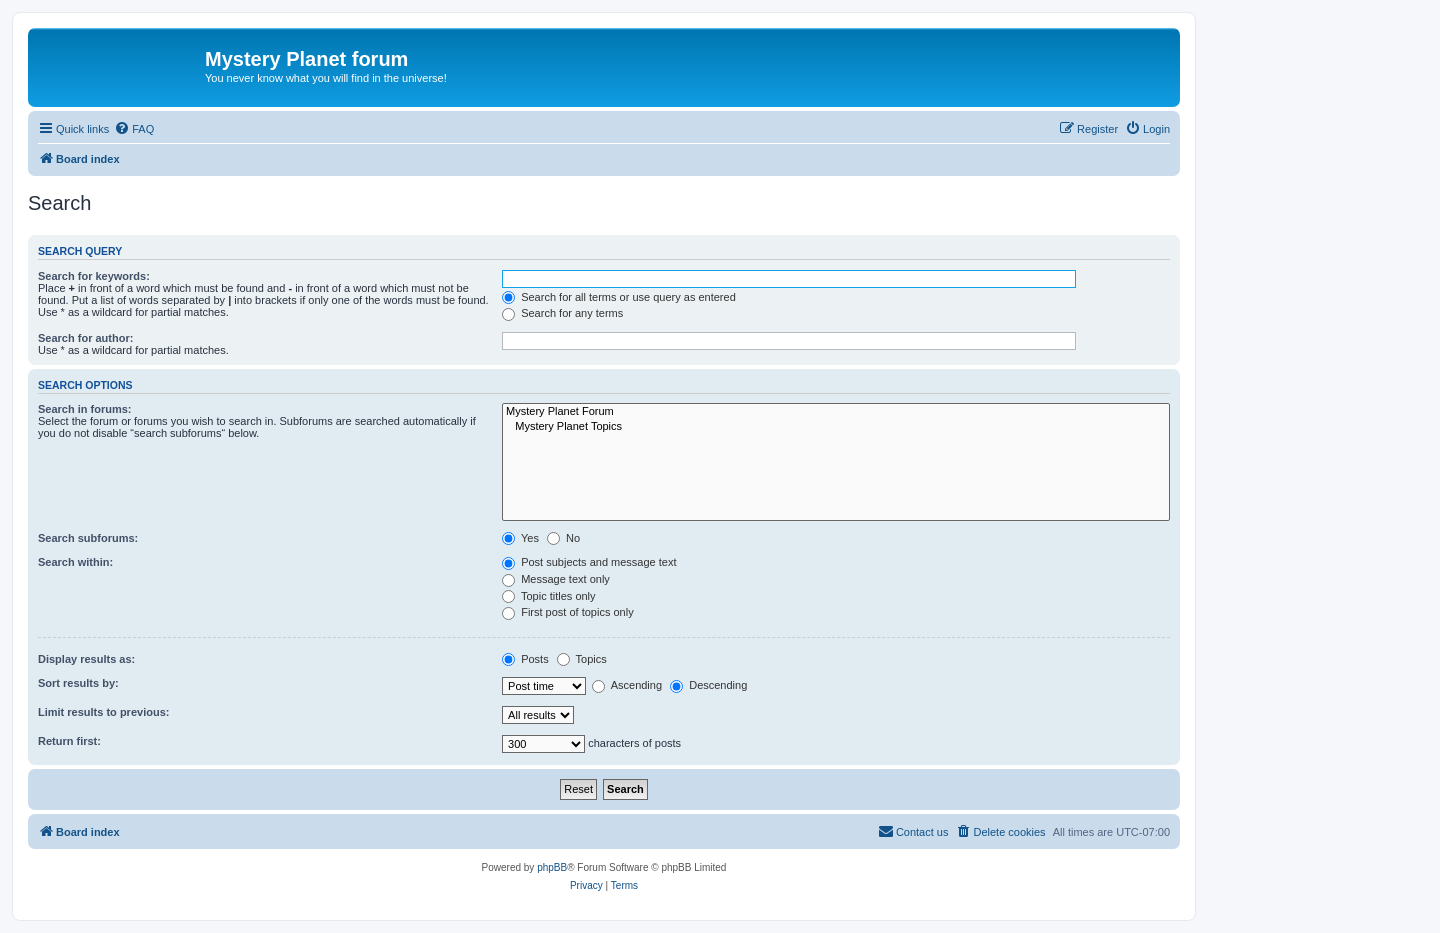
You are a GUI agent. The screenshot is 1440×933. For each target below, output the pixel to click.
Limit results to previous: (103, 712)
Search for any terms (562, 313)
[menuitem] (134, 129)
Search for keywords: (94, 276)
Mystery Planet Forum (836, 412)
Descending (708, 685)
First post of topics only (568, 612)
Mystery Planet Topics (836, 427)
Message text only (556, 579)
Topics (582, 659)
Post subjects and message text (589, 562)
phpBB (552, 867)
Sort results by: (78, 683)
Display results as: (86, 659)
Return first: (69, 741)
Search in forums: (85, 409)
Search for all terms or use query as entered (619, 297)
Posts (525, 659)
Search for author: (85, 338)
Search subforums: (88, 538)
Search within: (75, 562)
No (563, 538)
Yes (520, 538)
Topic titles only (548, 596)
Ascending (627, 685)
